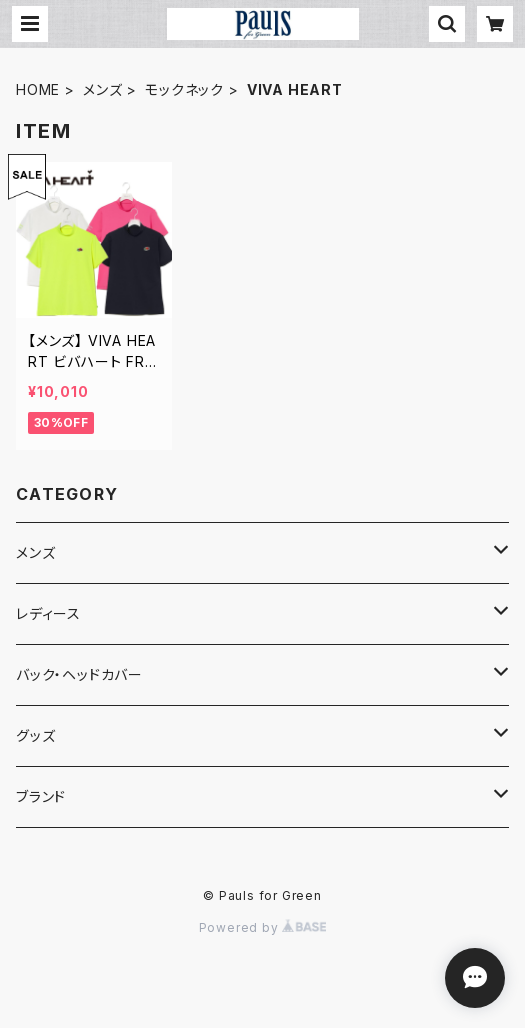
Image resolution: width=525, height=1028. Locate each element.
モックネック (184, 89)
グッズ (35, 735)
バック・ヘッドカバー (79, 674)
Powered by (263, 927)
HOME (38, 89)
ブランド (41, 796)
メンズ (102, 89)
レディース (48, 613)
